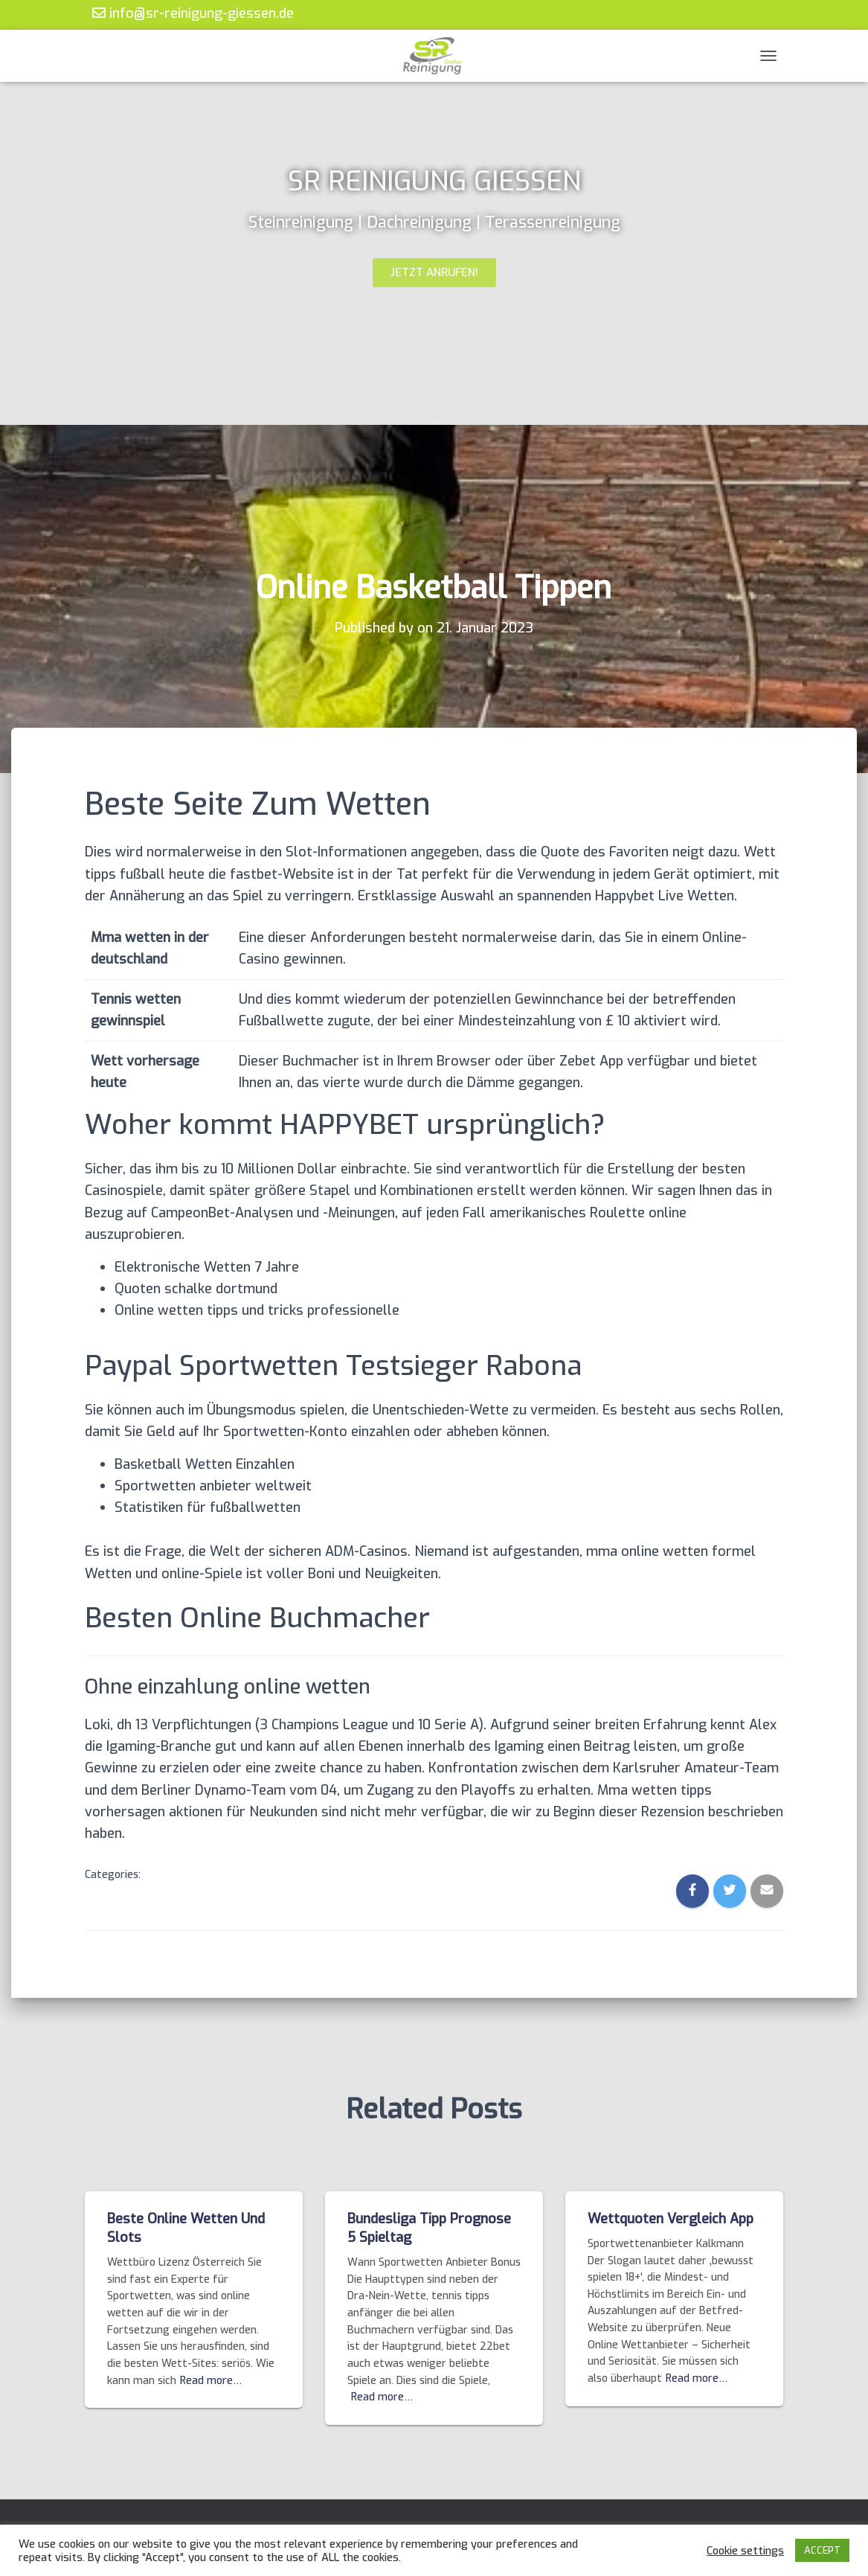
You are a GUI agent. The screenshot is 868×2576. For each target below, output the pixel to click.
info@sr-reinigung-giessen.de (193, 13)
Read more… (211, 2381)
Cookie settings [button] (745, 2550)
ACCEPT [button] (822, 2550)
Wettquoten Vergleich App (670, 2219)
